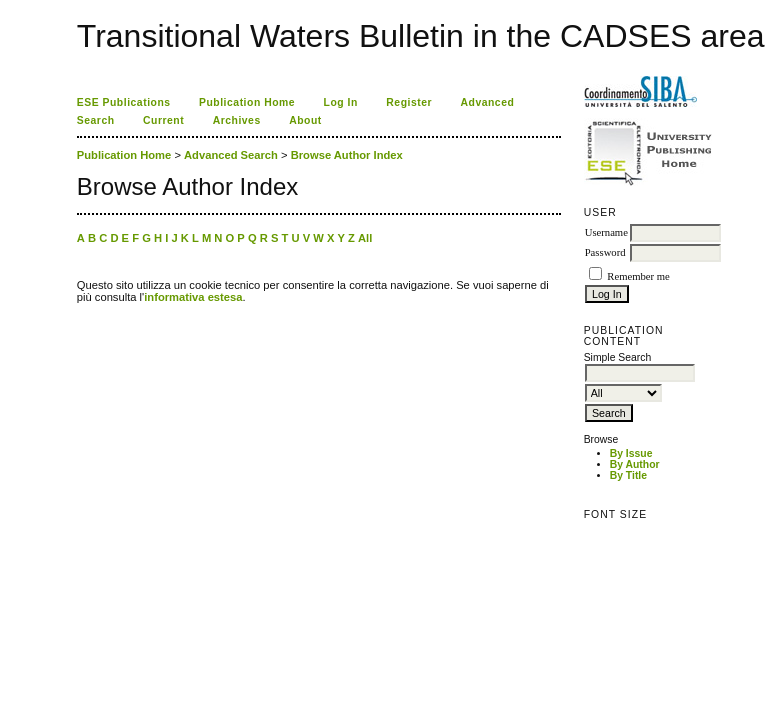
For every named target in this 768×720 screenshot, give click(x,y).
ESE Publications (124, 102)
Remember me (638, 276)
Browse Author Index (347, 155)
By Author (635, 464)
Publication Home (247, 102)
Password (605, 252)
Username (606, 232)
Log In (341, 102)
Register (409, 102)
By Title (628, 475)
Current (163, 120)
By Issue (631, 453)
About (305, 120)
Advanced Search (231, 155)
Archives (237, 120)
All (365, 238)
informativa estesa (193, 297)
